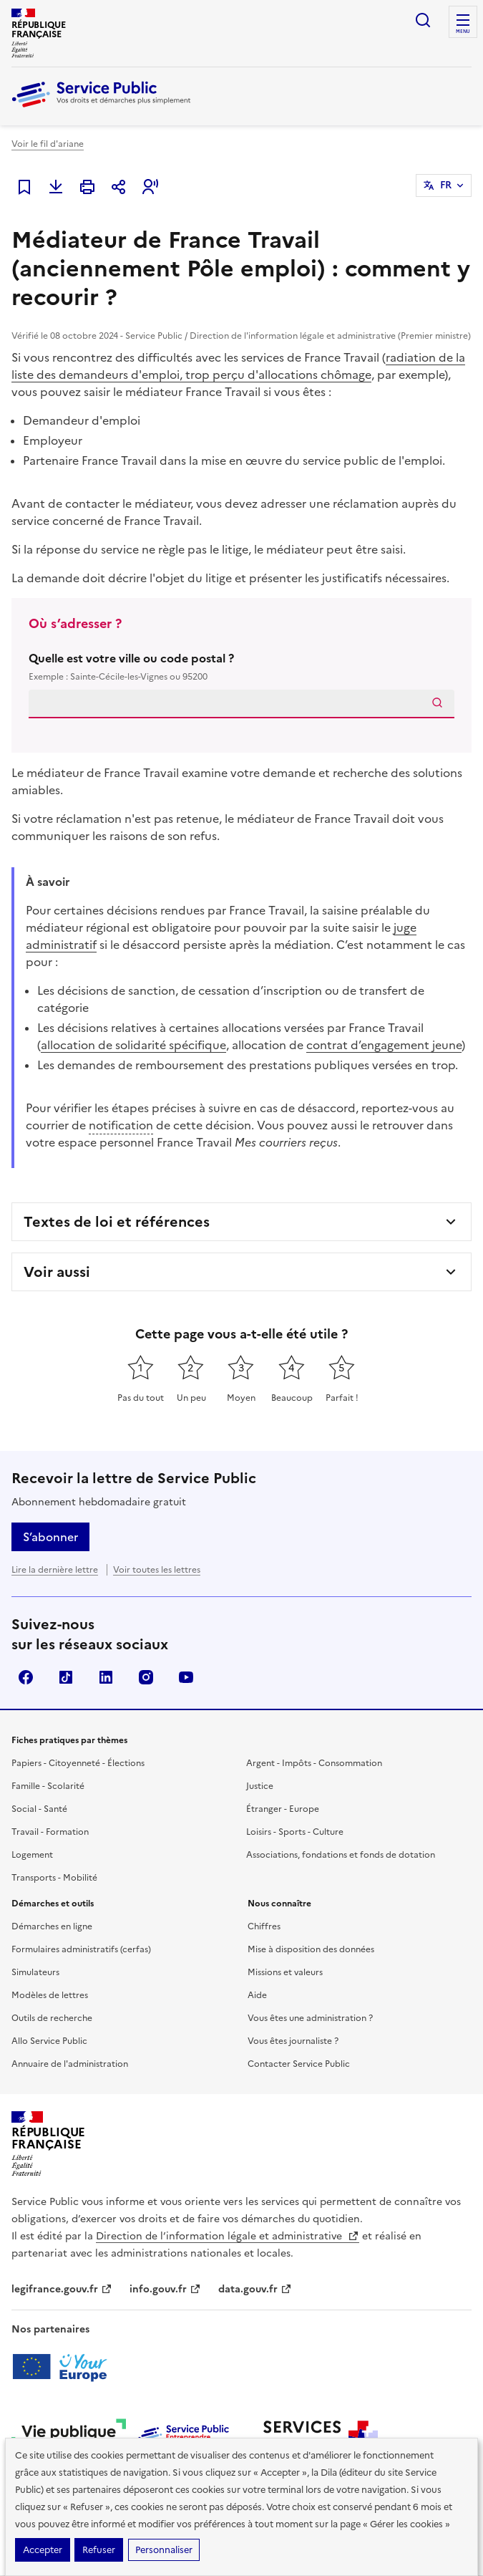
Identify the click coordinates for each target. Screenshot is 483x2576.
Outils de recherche (51, 2018)
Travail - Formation (50, 1831)
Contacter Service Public (299, 2064)
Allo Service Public (49, 2041)
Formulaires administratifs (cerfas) (81, 1949)
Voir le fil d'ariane (47, 144)
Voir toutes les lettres (156, 1569)
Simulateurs (35, 1972)
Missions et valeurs (285, 1972)
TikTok (66, 1677)
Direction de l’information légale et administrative (227, 2236)
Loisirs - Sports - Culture (294, 1831)
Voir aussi (57, 1272)
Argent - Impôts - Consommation (314, 1763)
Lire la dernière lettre (54, 1569)
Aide (257, 1995)
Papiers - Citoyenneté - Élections (78, 1763)
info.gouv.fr (165, 2289)
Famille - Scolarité (47, 1786)
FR (446, 185)
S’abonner (50, 1536)
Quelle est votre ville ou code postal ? (241, 667)
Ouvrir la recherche (423, 20)
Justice (259, 1786)
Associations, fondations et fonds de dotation (340, 1854)
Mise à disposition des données (311, 1949)
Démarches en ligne (51, 1926)
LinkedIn (106, 1677)
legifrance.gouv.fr (61, 2289)
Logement (32, 1854)
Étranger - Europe (282, 1809)
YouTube (186, 1677)
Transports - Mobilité (54, 1877)
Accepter (42, 2550)
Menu (463, 31)
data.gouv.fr (255, 2289)
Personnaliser (163, 2550)
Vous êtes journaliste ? (293, 2041)
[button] (150, 187)
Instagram (146, 1677)
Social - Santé (39, 1809)
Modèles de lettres (49, 1995)
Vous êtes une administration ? (310, 2018)
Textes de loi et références (117, 1221)
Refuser (98, 2550)
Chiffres (264, 1926)
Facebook (25, 1677)
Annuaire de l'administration (69, 2064)
